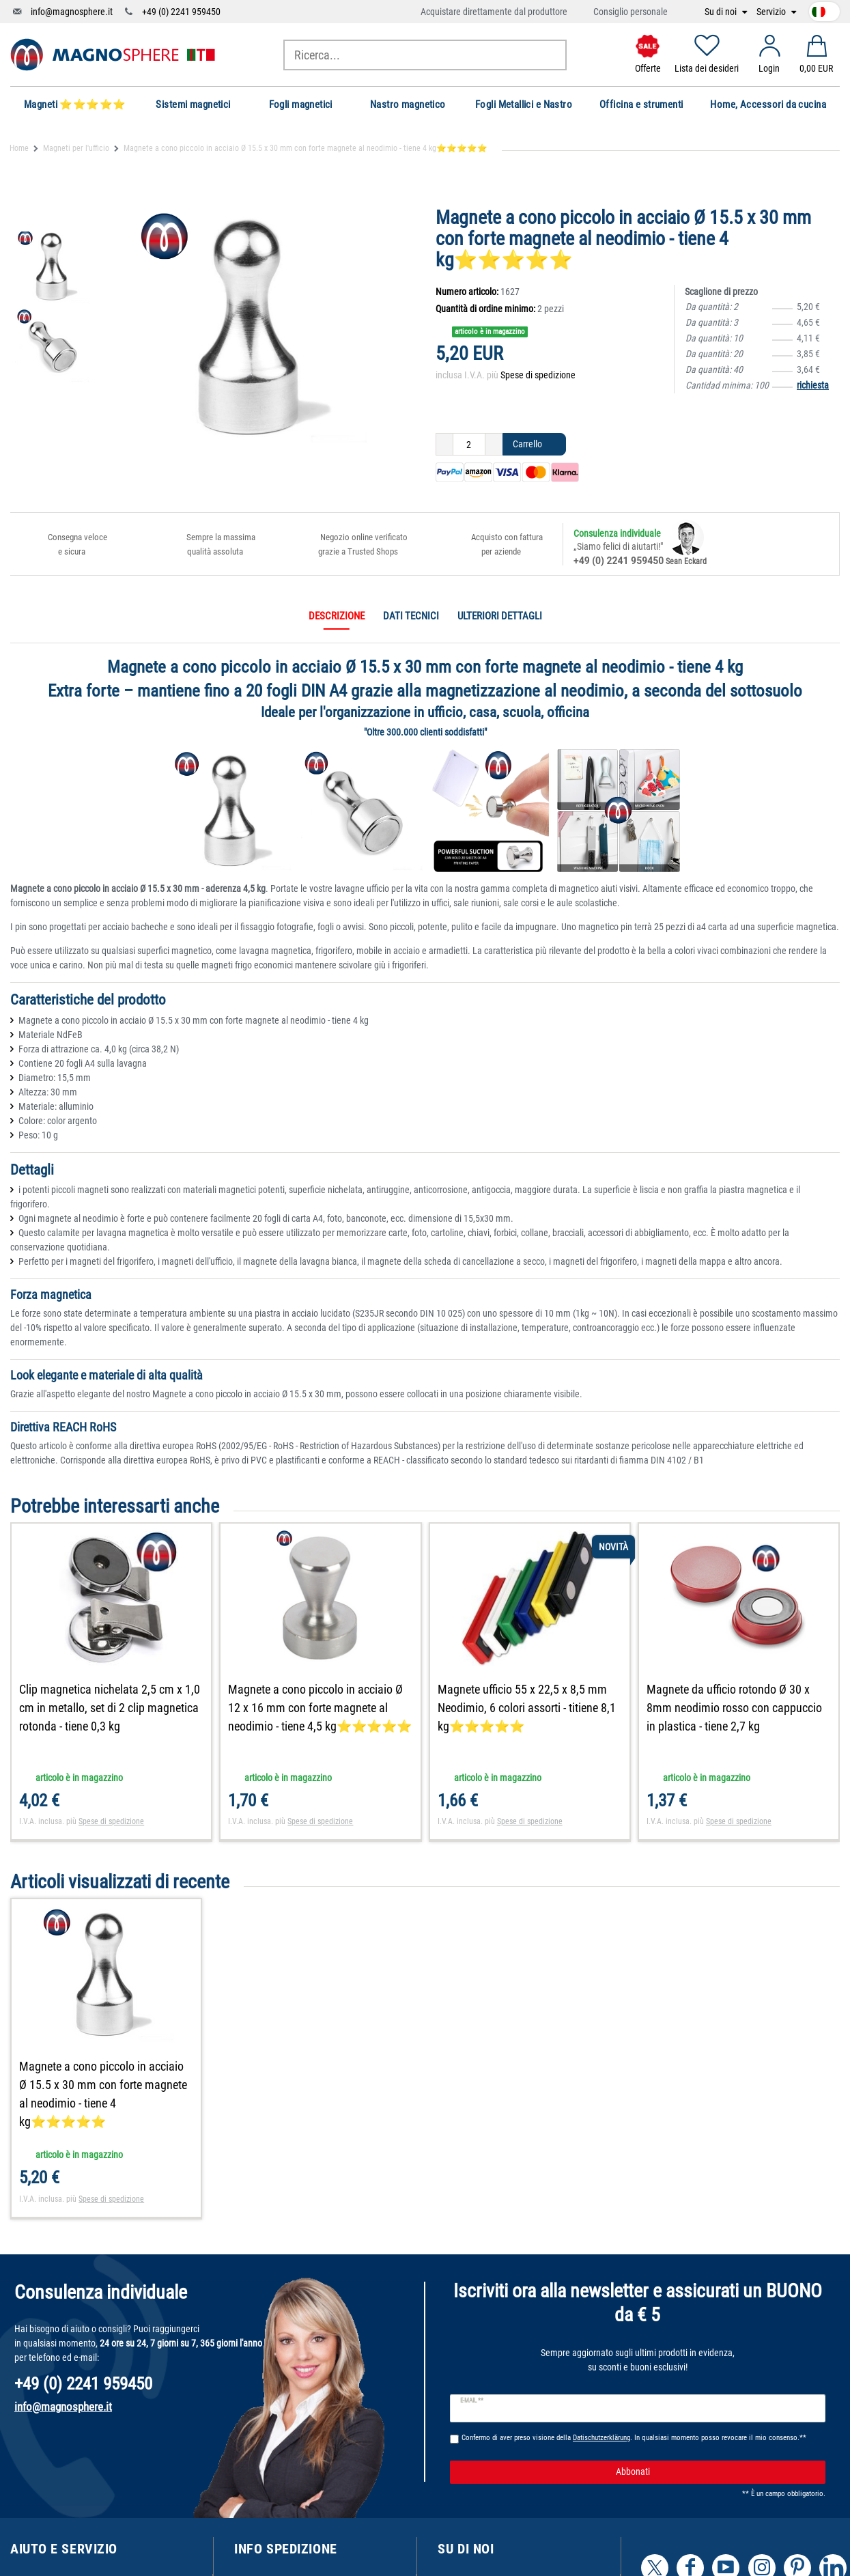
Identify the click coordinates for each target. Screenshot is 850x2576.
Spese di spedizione (538, 374)
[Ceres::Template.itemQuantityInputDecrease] (444, 445)
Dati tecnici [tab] (411, 616)
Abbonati (715, 2472)
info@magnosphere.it (72, 11)
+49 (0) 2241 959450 (181, 11)
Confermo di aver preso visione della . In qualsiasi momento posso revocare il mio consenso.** (634, 2437)
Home (19, 148)
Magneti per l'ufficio (76, 148)
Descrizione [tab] (337, 616)
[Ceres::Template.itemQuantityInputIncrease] (493, 445)
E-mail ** (472, 2400)
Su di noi (722, 12)
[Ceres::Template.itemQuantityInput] (469, 444)
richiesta (813, 385)
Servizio (772, 12)
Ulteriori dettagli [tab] (499, 616)
